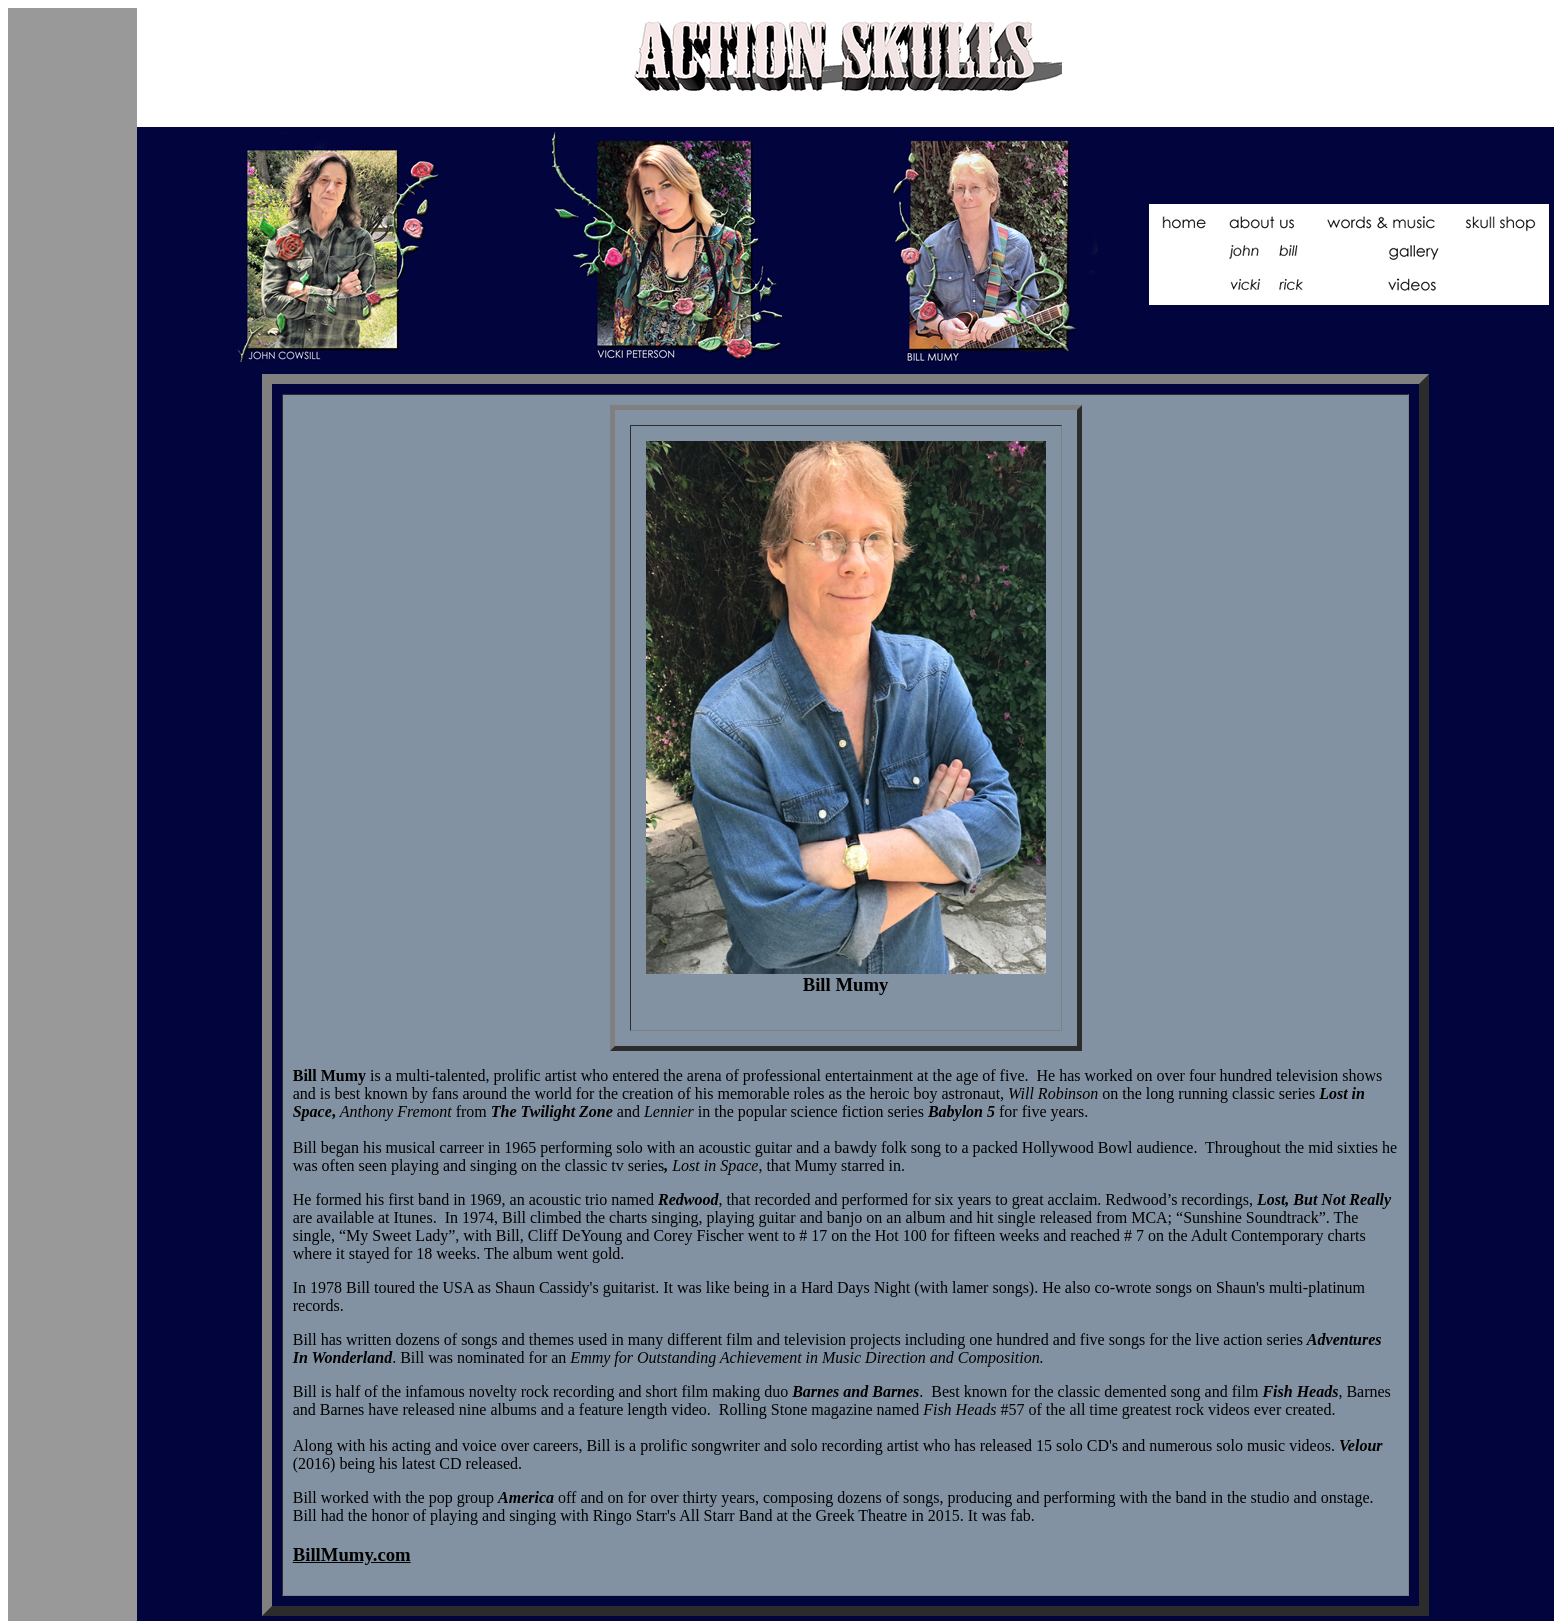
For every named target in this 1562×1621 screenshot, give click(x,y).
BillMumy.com (352, 1554)
